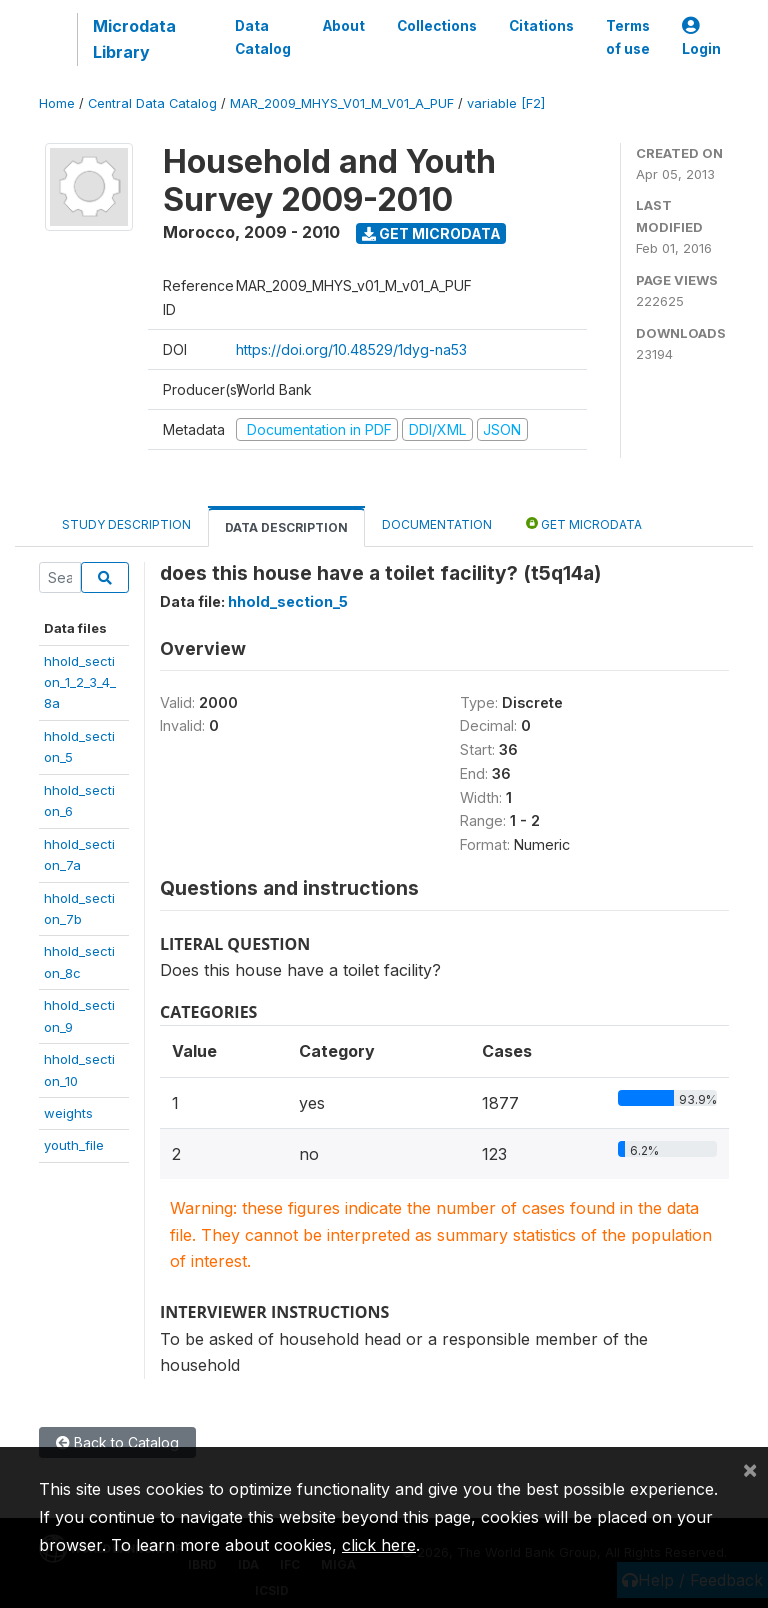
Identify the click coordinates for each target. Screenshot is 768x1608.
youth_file (74, 1145)
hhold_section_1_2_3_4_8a (80, 682)
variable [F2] (506, 103)
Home (57, 103)
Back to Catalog (117, 1442)
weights (68, 1113)
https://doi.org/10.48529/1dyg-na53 (351, 349)
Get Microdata (431, 233)
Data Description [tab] (286, 527)
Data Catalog (263, 37)
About (344, 26)
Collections (437, 26)
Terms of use (628, 37)
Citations (541, 26)
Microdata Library (134, 39)
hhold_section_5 (288, 601)
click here (379, 1545)
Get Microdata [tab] (584, 523)
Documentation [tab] (437, 524)
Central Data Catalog (152, 103)
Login (701, 37)
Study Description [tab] (126, 524)
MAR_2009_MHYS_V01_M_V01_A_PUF (342, 103)
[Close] (750, 1469)
